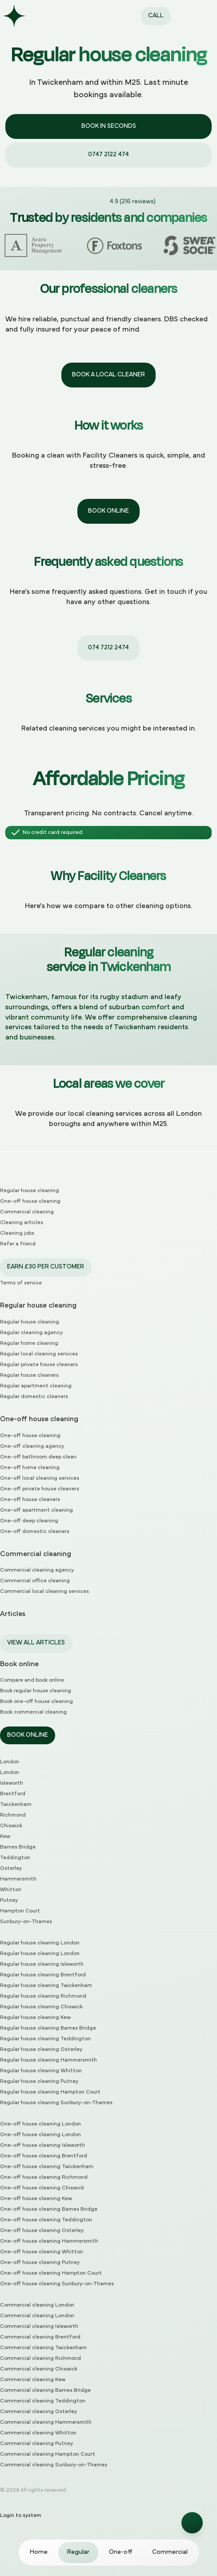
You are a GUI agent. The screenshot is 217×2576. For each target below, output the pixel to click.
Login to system (20, 2515)
